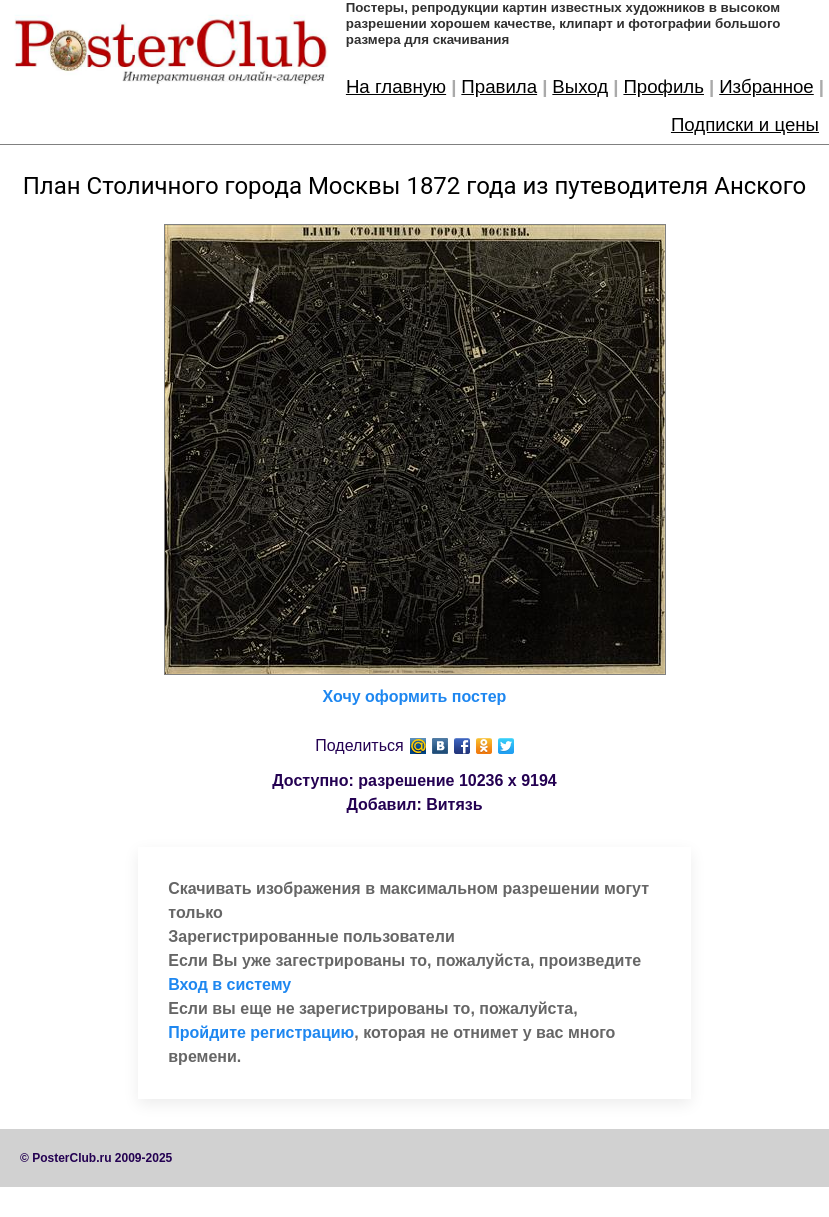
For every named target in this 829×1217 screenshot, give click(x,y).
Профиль (663, 86)
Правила (499, 86)
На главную (396, 86)
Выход (580, 86)
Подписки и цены (745, 124)
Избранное (766, 86)
